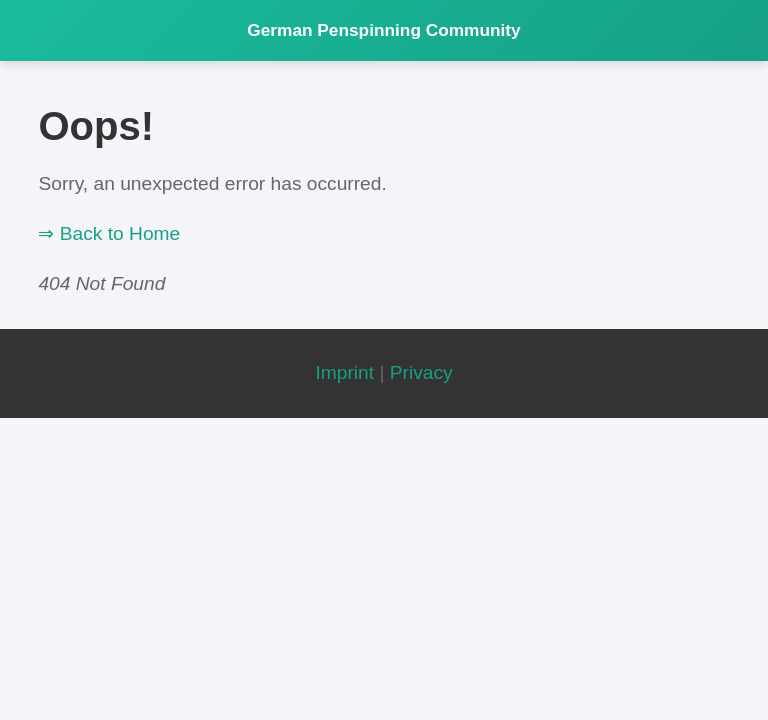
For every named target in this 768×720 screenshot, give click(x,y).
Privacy (421, 372)
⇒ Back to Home (109, 233)
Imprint (344, 372)
